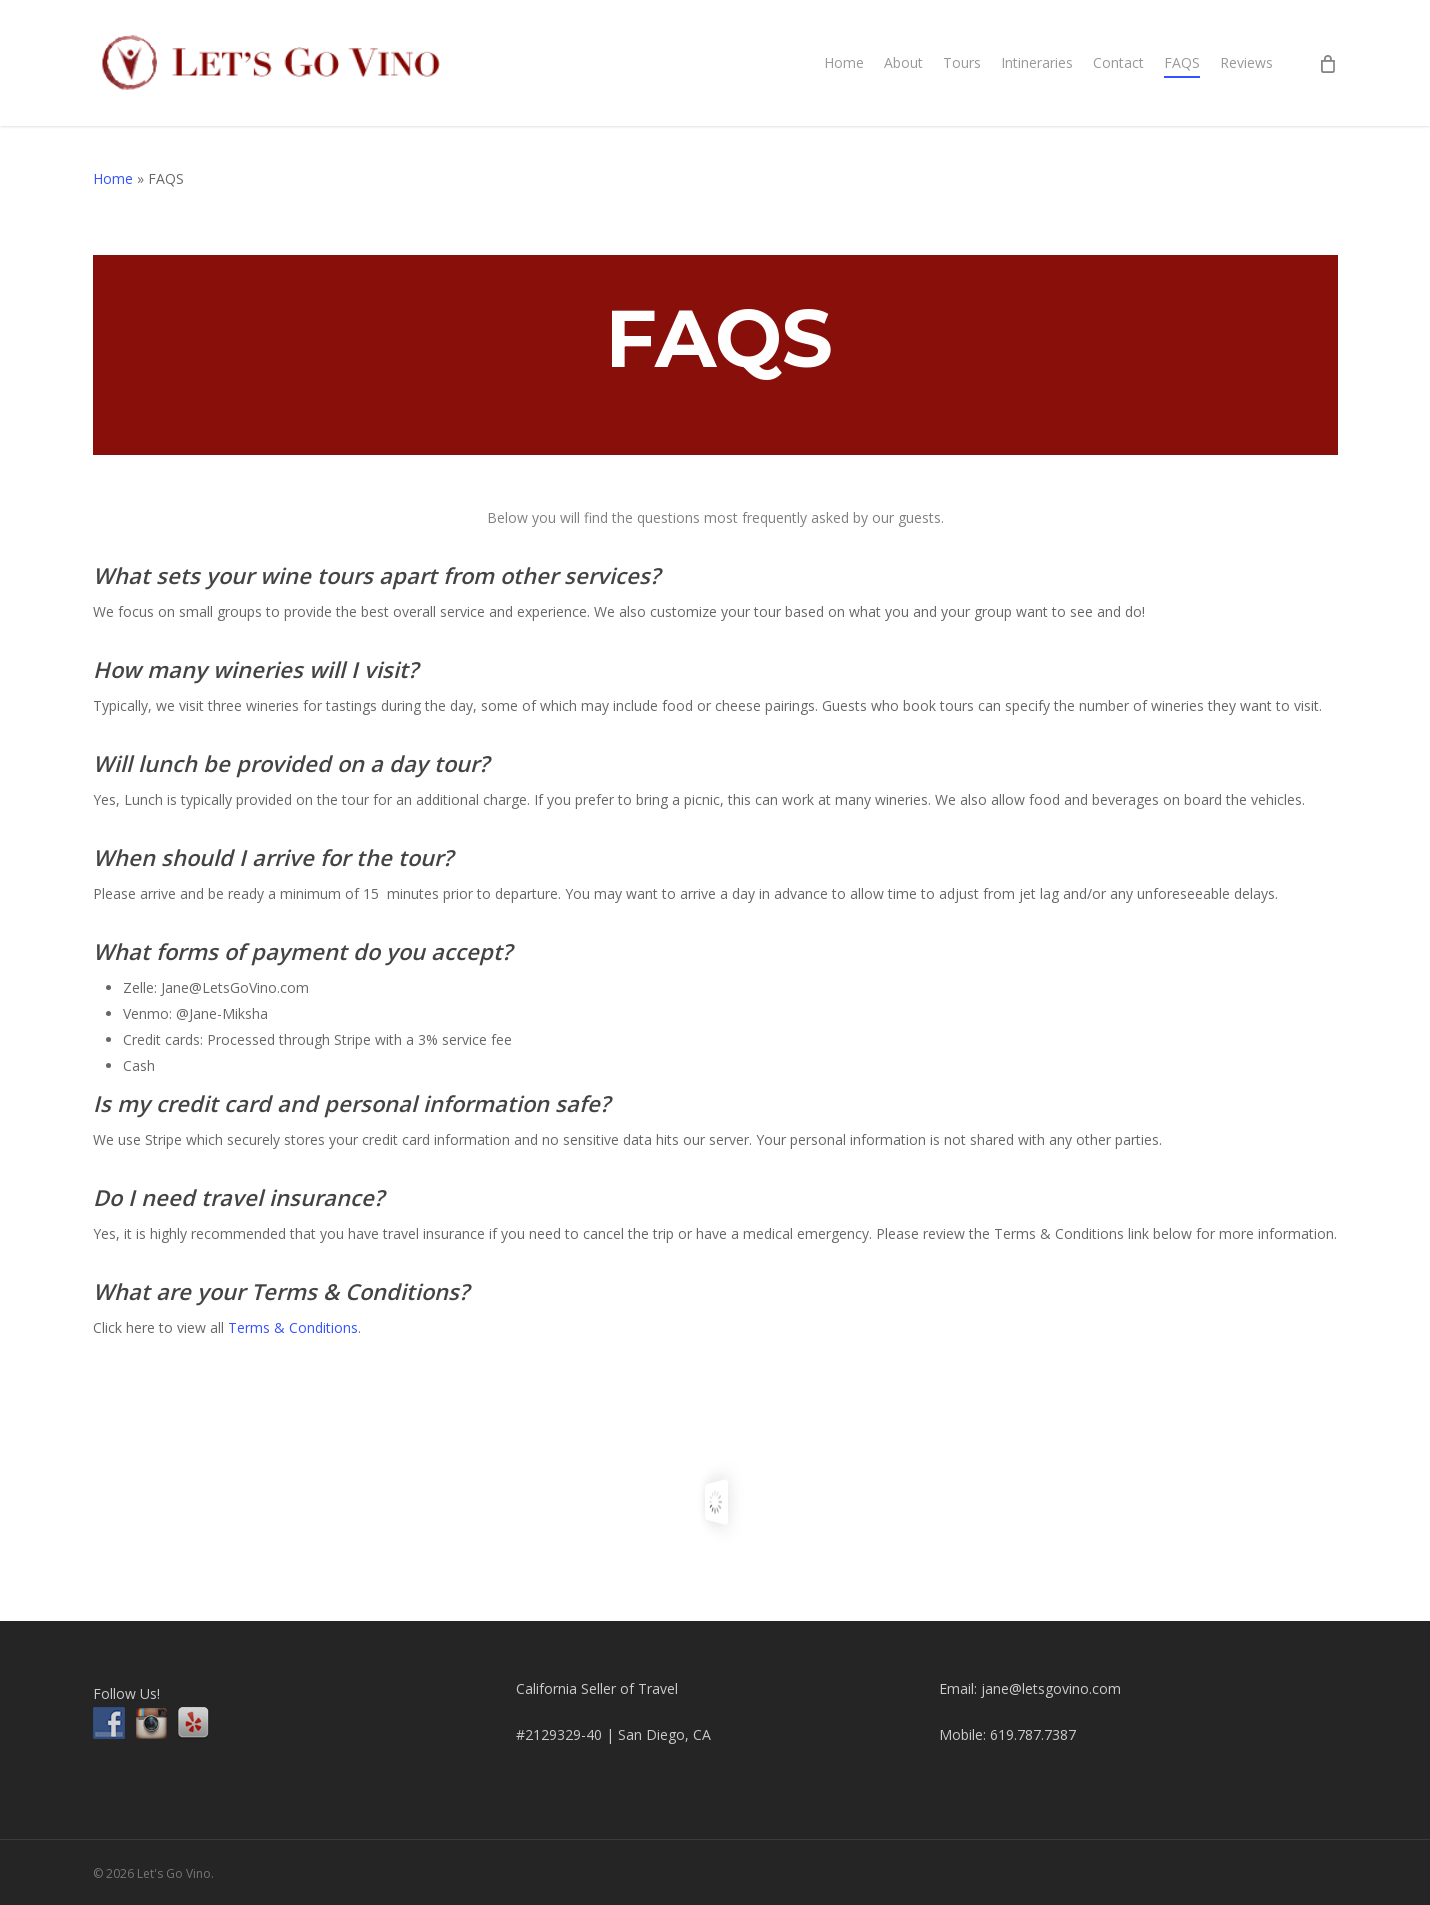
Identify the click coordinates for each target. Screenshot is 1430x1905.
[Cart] (1327, 63)
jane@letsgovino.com (1051, 1688)
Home (113, 178)
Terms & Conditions (293, 1327)
